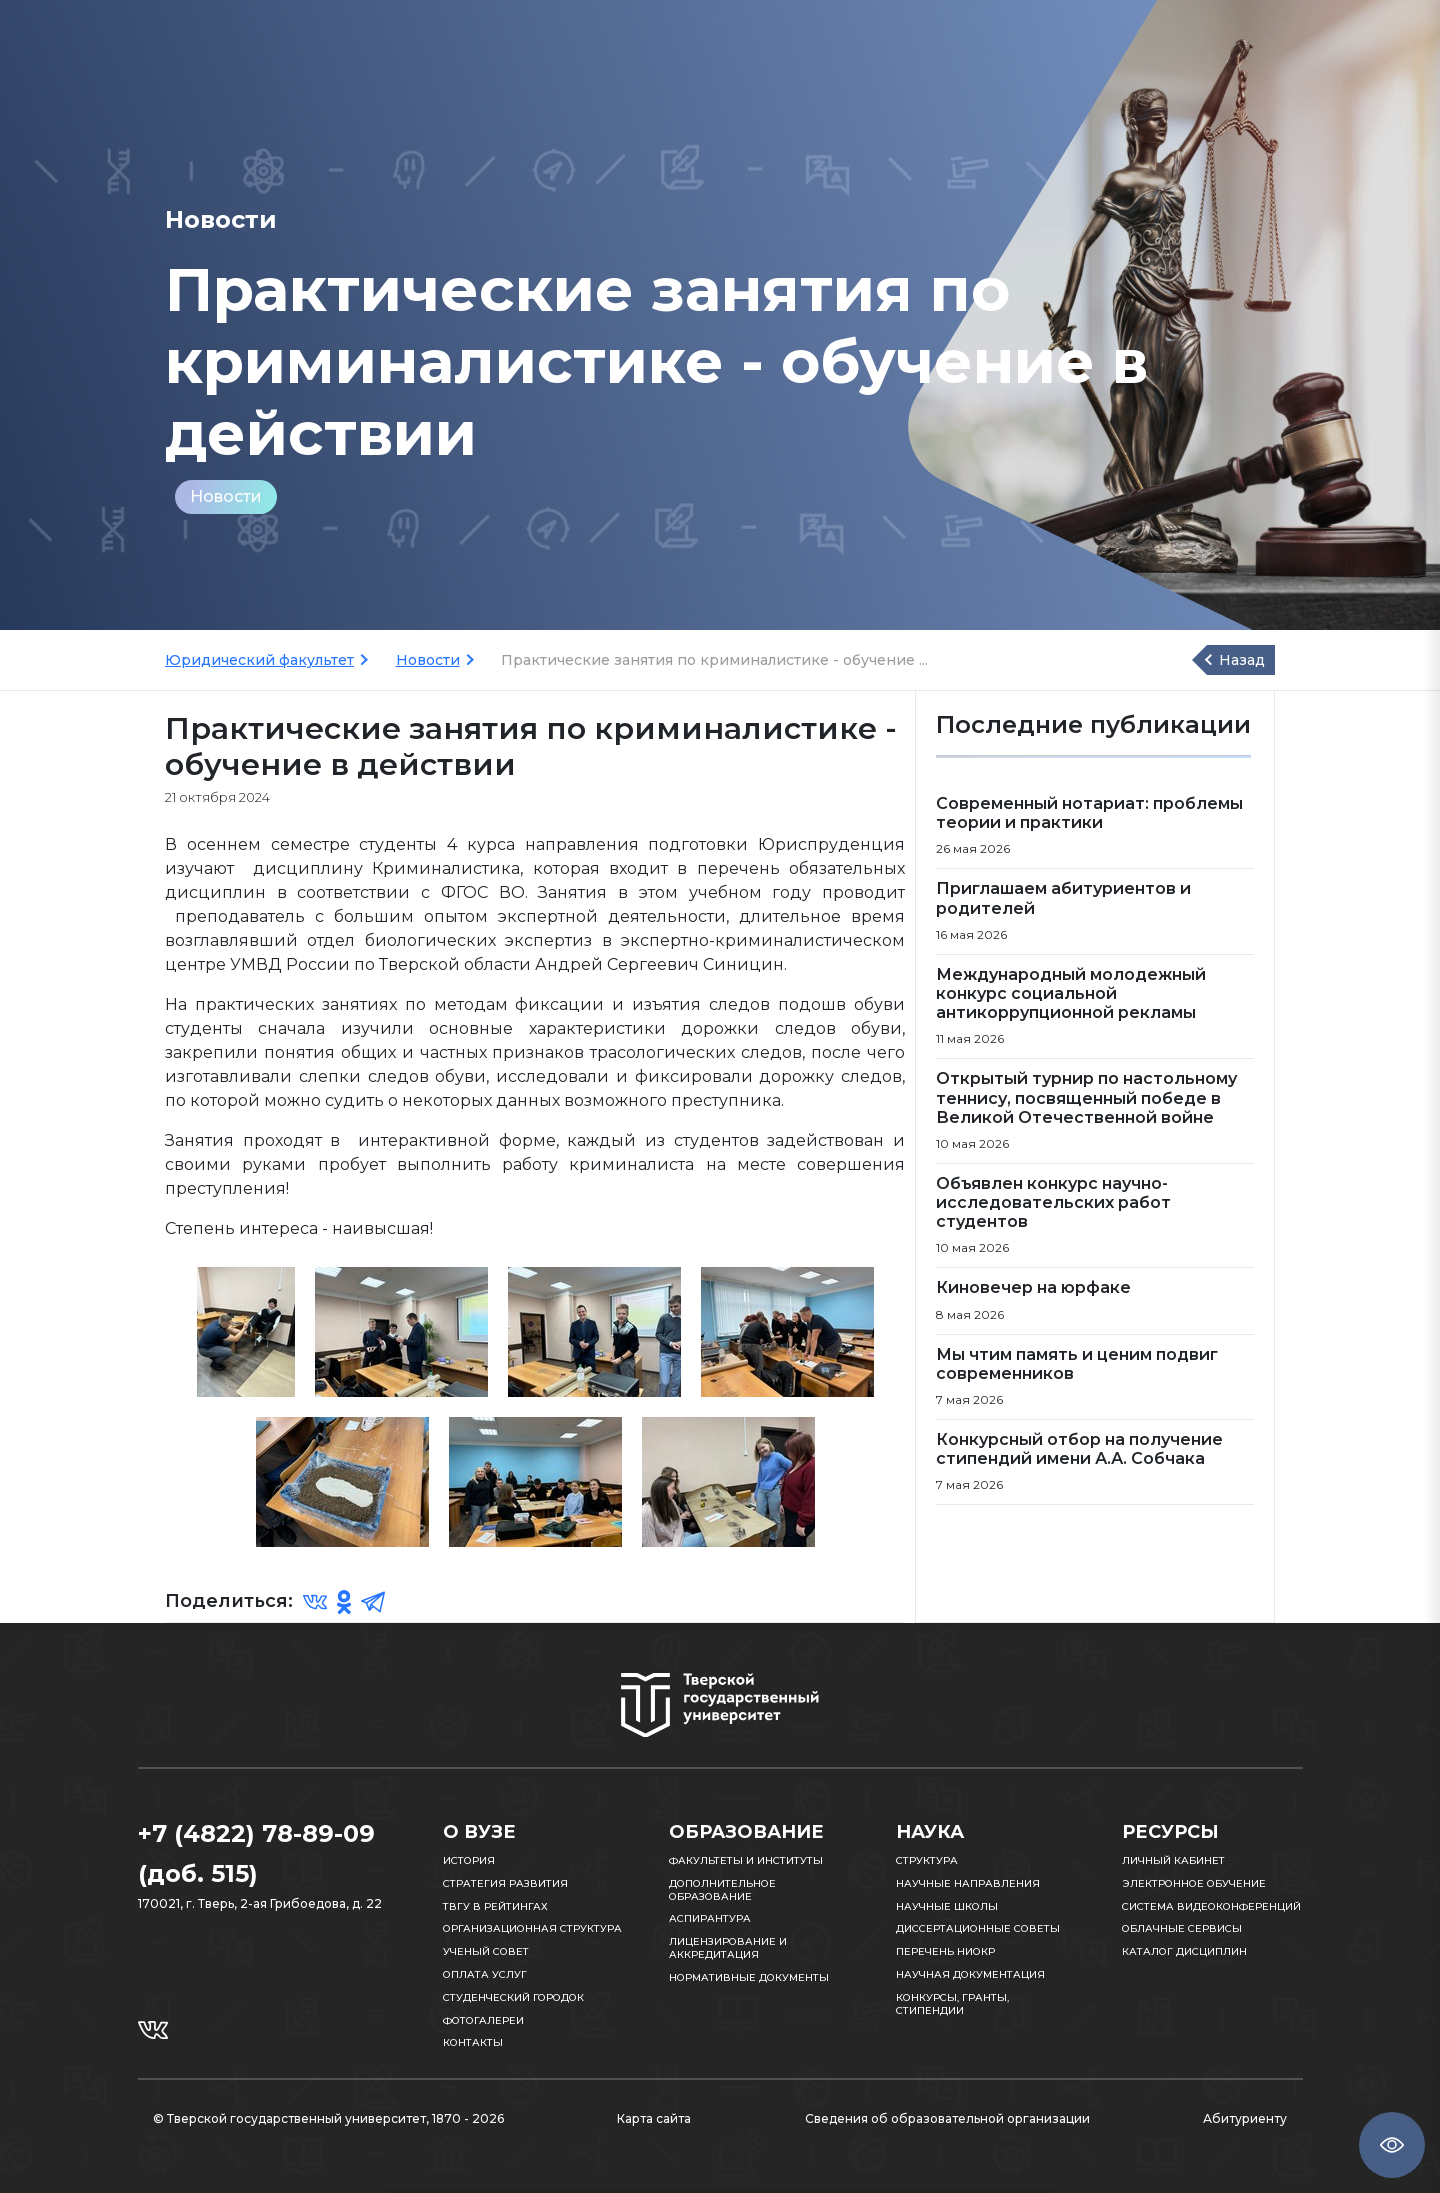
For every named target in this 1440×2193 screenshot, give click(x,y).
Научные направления (968, 1883)
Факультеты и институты (746, 1860)
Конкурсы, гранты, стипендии (952, 2004)
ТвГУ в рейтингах (495, 1906)
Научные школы (947, 1906)
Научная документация (970, 1974)
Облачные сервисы (1182, 1928)
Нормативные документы (749, 1977)
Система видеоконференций (1211, 1906)
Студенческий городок (513, 1997)
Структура (927, 1860)
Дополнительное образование (722, 1890)
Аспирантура (710, 1918)
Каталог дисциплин (1184, 1951)
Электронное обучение (1194, 1883)
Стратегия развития (505, 1883)
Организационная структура (532, 1928)
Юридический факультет (259, 660)
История (469, 1860)
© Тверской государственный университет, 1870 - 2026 (328, 2118)
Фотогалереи (483, 2020)
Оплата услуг (485, 1974)
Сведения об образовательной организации (947, 2118)
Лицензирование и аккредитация (728, 1948)
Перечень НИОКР (945, 1951)
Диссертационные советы (978, 1928)
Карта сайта (654, 2118)
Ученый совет (486, 1951)
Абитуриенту (1245, 2118)
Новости (226, 496)
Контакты (473, 2042)
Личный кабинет (1173, 1860)
